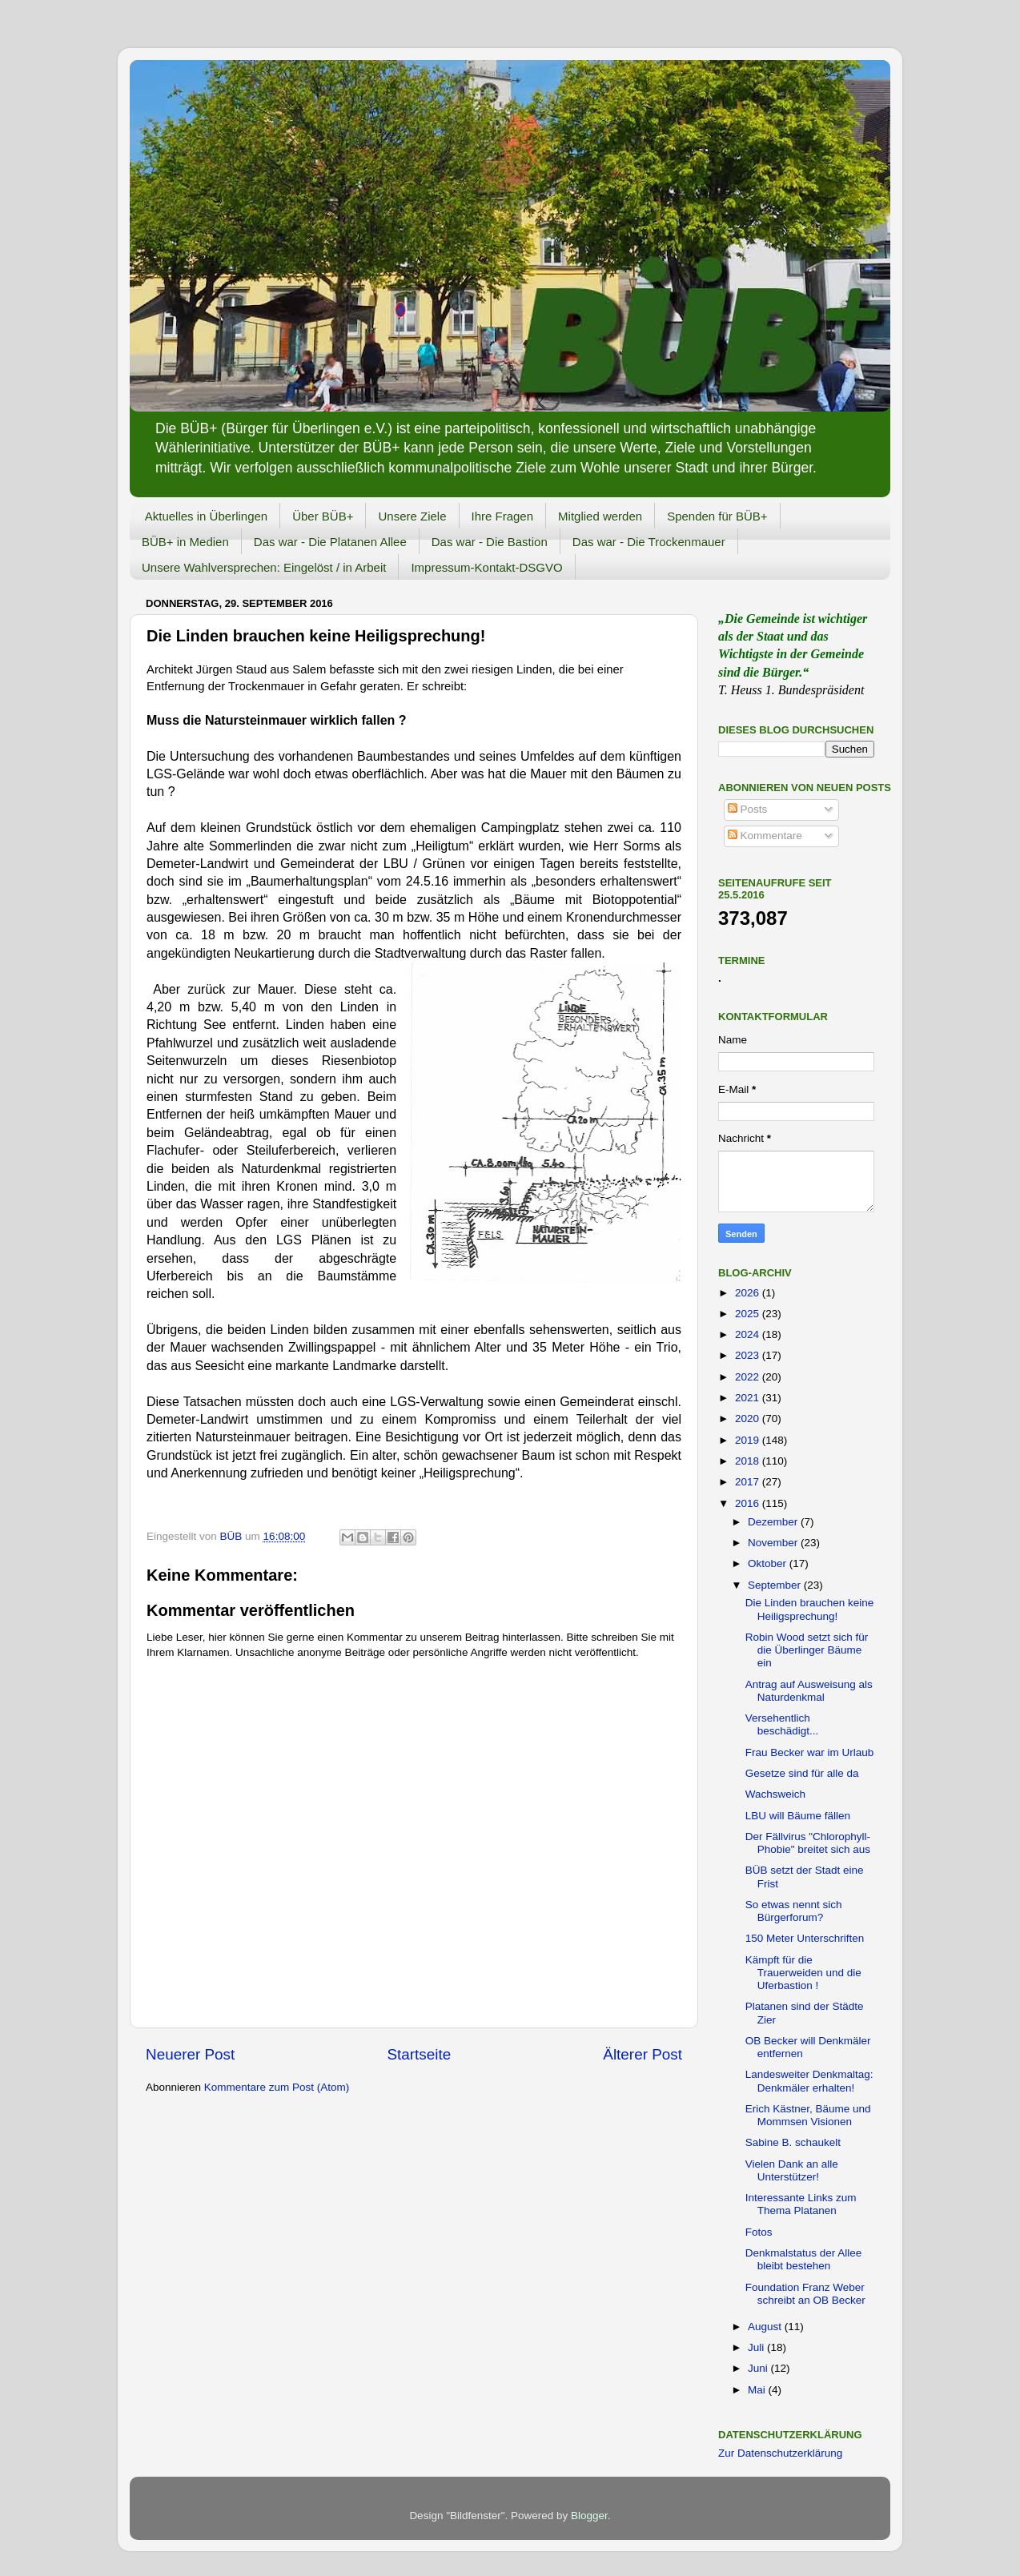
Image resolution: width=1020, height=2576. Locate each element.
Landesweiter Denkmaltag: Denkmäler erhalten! (809, 2080)
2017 (748, 1482)
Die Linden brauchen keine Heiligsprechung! (809, 1609)
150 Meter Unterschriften (805, 1938)
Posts (748, 809)
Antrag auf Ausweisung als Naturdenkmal (809, 1690)
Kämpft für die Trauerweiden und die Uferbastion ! (803, 1972)
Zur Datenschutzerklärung (780, 2453)
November (774, 1543)
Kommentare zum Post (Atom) (277, 2087)
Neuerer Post (190, 2054)
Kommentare (765, 836)
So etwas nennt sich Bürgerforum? (793, 1911)
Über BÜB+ (322, 516)
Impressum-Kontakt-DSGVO (486, 567)
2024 (748, 1334)
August (766, 2327)
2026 (748, 1293)
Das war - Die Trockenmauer (648, 542)
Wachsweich (775, 1794)
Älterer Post (642, 2054)
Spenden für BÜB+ (717, 516)
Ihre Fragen (503, 516)
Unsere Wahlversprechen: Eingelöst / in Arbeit (264, 567)
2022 (748, 1377)
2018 (748, 1461)
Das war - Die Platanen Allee (330, 542)
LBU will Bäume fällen (797, 1816)
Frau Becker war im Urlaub (809, 1752)
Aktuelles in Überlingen (206, 516)
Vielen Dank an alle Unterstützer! (791, 2170)
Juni (759, 2368)
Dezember (774, 1522)
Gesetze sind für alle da (802, 1773)
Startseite (419, 2054)
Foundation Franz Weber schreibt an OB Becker (805, 2293)
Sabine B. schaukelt (793, 2142)
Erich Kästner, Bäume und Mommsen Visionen (808, 2115)
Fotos (759, 2232)
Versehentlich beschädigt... (782, 1724)
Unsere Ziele (412, 516)
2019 (748, 1440)
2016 (748, 1503)
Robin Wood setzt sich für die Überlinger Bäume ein (807, 1650)
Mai (758, 2390)
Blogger (589, 2516)
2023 (748, 1355)
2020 (748, 1419)
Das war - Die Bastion (490, 542)
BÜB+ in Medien (185, 542)
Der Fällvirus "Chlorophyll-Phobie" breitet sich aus (807, 1843)
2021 (748, 1398)
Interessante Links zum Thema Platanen (801, 2204)
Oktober (768, 1563)
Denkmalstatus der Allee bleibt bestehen (803, 2259)
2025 (748, 1314)
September (776, 1585)
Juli (757, 2347)
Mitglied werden (600, 516)
